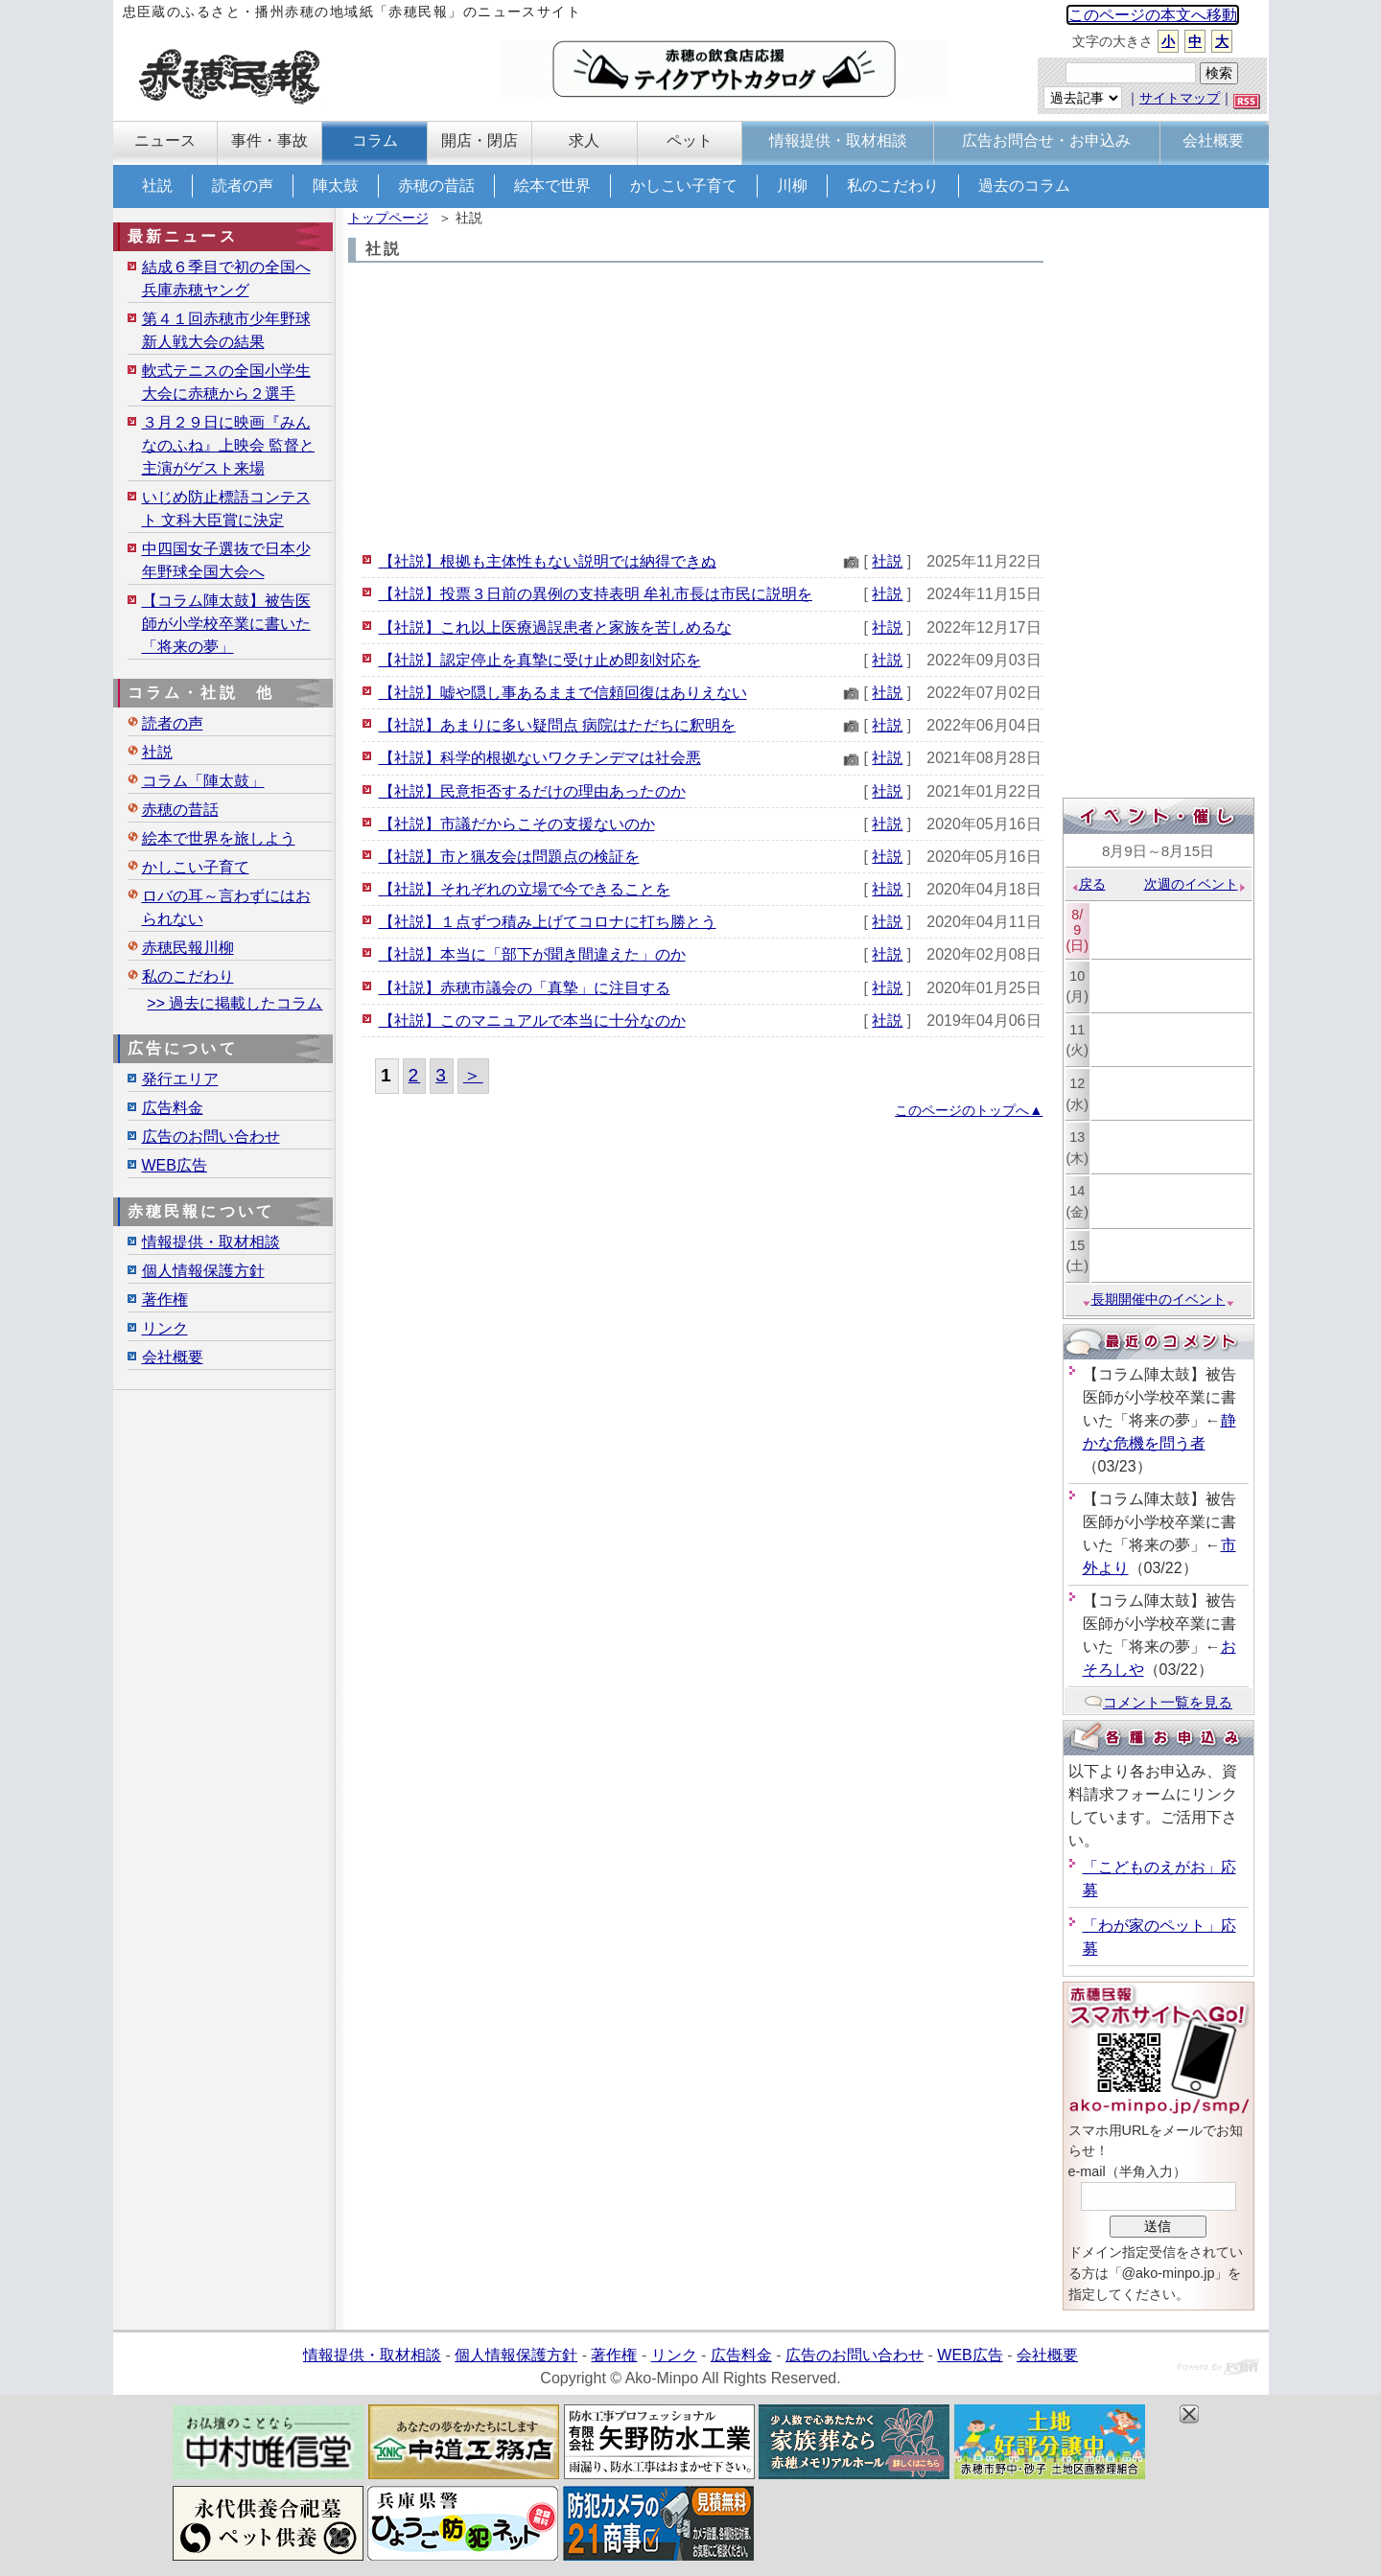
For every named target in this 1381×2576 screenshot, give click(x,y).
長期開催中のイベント (1158, 1299)
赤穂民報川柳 (188, 948)
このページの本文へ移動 (1152, 15)
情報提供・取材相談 (211, 1242)
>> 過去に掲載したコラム (234, 1003)
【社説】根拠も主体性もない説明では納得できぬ (547, 561)
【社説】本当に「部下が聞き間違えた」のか (532, 954)
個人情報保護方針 (203, 1271)
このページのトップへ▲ (968, 1110)
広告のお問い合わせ (211, 1136)
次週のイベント (1195, 884)
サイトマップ (1179, 97)
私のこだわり (893, 185)
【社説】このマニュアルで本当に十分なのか (532, 1020)
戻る (1088, 884)
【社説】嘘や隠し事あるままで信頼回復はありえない (563, 693)
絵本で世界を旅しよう (218, 838)
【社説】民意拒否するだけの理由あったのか (532, 791)
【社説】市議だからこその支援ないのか (517, 824)
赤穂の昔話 (436, 185)
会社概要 (172, 1357)
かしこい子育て (683, 185)
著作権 (165, 1299)
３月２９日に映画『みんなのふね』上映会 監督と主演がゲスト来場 (228, 445)
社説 (157, 185)
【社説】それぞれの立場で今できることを (524, 889)
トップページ (388, 217)
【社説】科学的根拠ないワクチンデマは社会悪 (540, 758)
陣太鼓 (336, 185)
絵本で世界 (552, 185)
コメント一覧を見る (1158, 1702)
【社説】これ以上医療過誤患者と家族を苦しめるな (555, 627)
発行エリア (180, 1079)
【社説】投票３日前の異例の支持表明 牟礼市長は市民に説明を (595, 594)
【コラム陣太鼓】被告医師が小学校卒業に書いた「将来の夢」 (226, 623)
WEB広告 (174, 1165)
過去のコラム (1024, 185)
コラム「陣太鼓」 (203, 781)
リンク (165, 1328)
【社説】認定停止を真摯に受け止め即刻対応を (540, 660)
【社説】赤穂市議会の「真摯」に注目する (524, 988)
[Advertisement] (695, 406)
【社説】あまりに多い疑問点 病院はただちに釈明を (557, 725)
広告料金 (172, 1108)
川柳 (792, 185)
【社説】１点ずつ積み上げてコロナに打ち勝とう (547, 922)
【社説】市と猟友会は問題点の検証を (509, 856)
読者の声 (242, 185)
